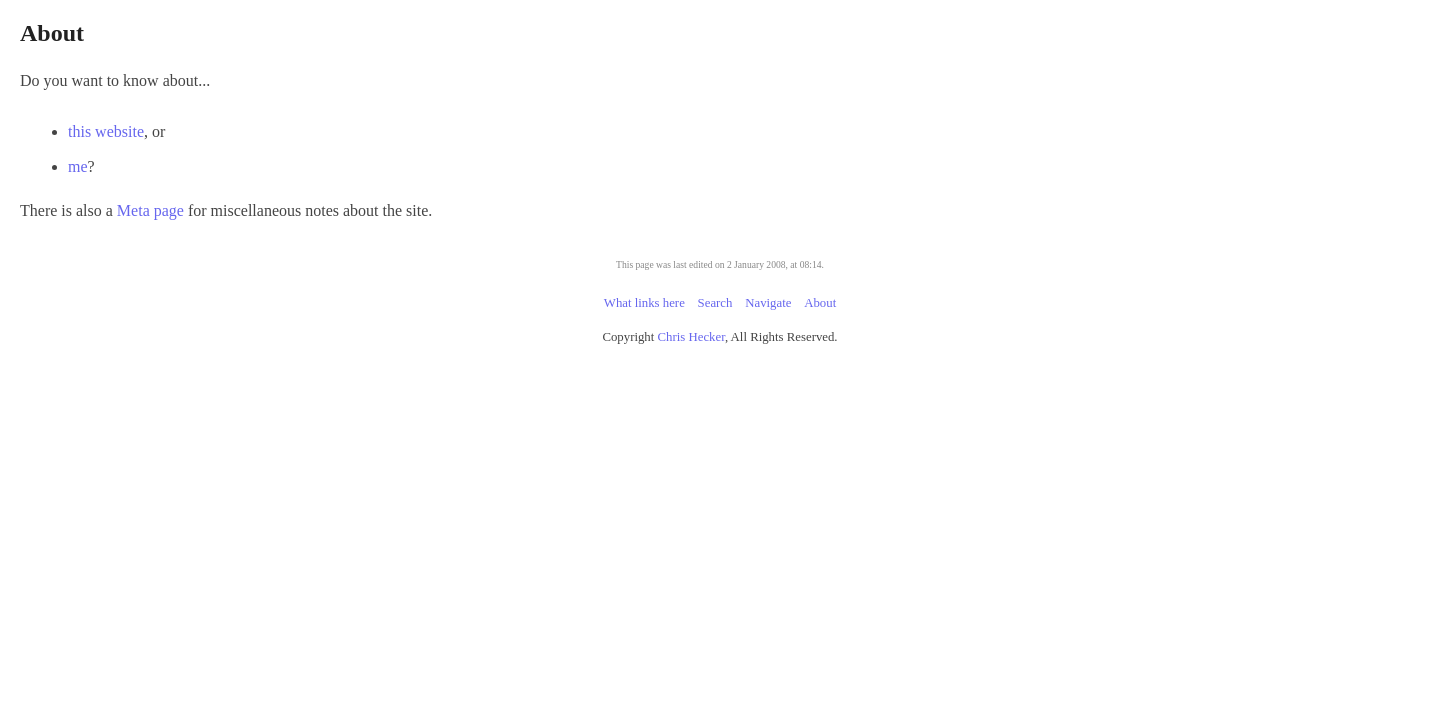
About (820, 303)
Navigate (768, 303)
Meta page (470, 210)
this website (450, 131)
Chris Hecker (691, 337)
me (422, 166)
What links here (644, 303)
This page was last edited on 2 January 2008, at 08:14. (720, 264)
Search (715, 303)
